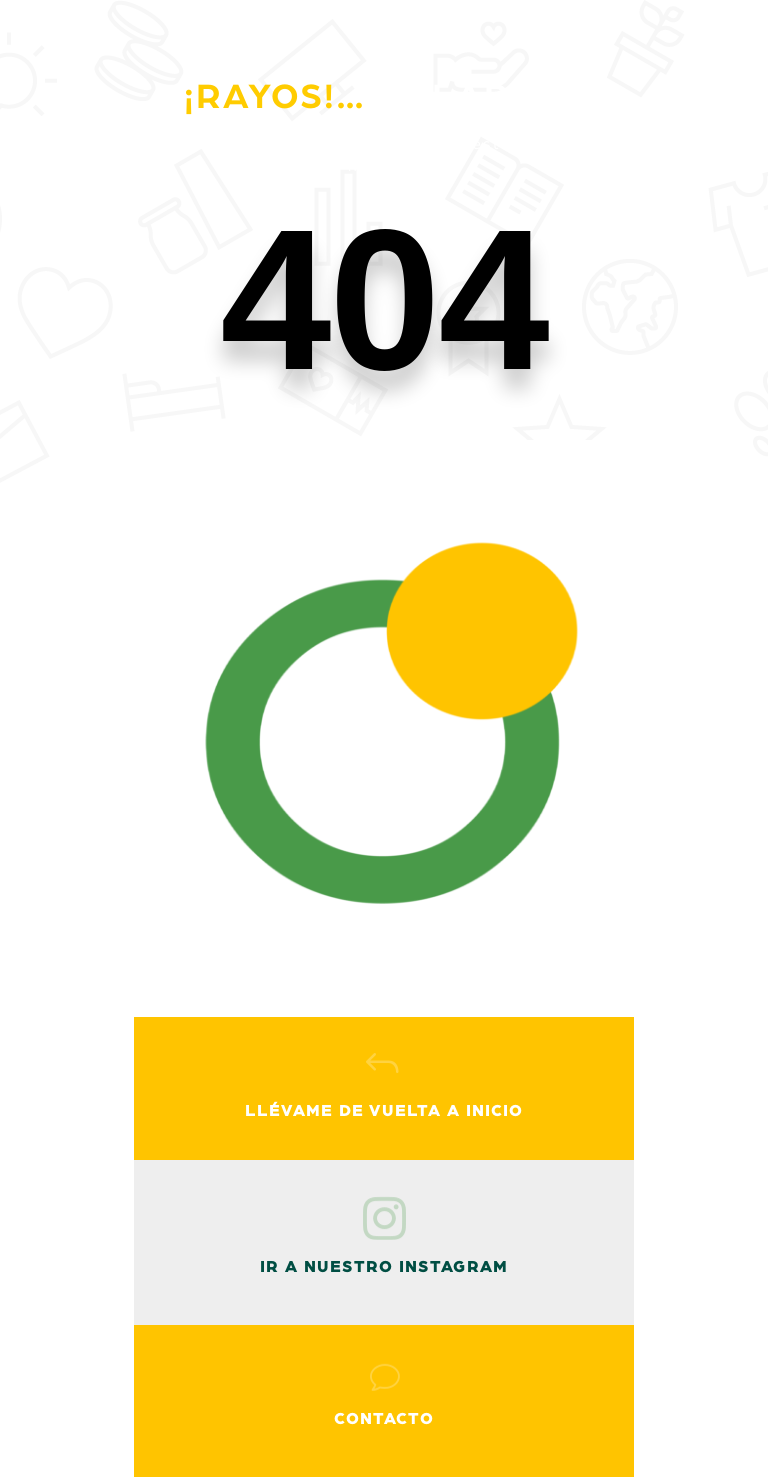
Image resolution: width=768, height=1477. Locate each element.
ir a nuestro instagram (384, 1267)
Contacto (384, 1419)
